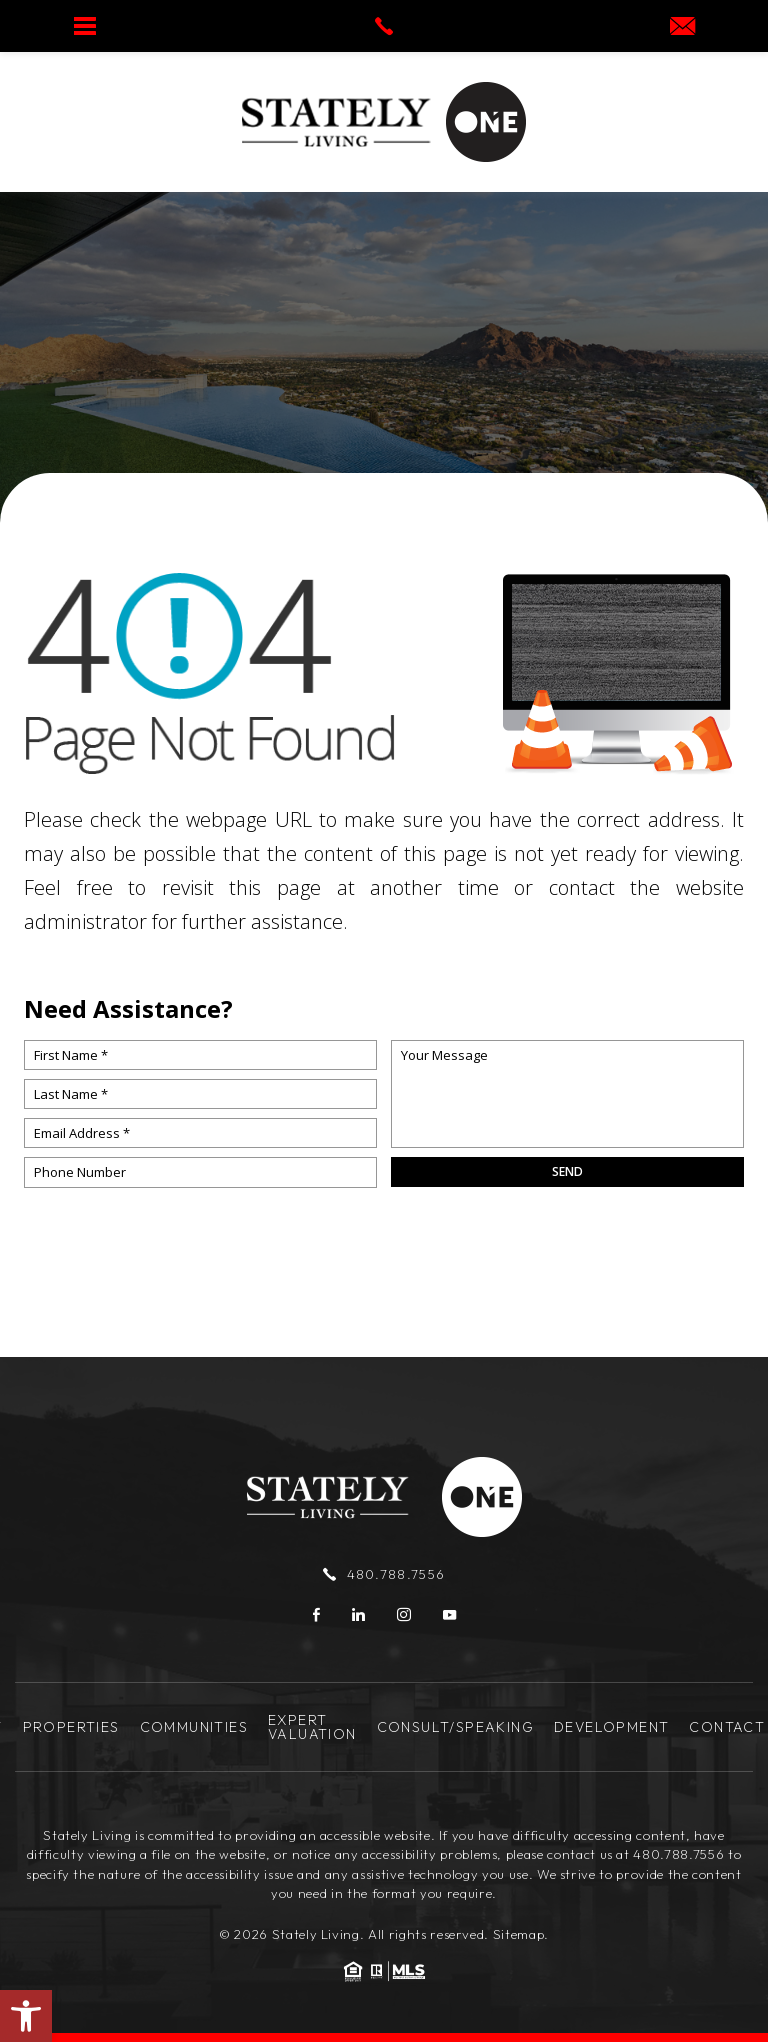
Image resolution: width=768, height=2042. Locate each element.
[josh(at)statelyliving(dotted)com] (682, 27)
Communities (194, 1727)
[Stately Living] (336, 122)
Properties (71, 1727)
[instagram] (404, 1615)
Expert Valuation (312, 1727)
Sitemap (519, 1934)
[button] (26, 2016)
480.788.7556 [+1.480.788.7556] (384, 1574)
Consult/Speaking (455, 1727)
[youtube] (449, 1615)
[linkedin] (358, 1615)
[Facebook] (316, 1615)
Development (611, 1727)
